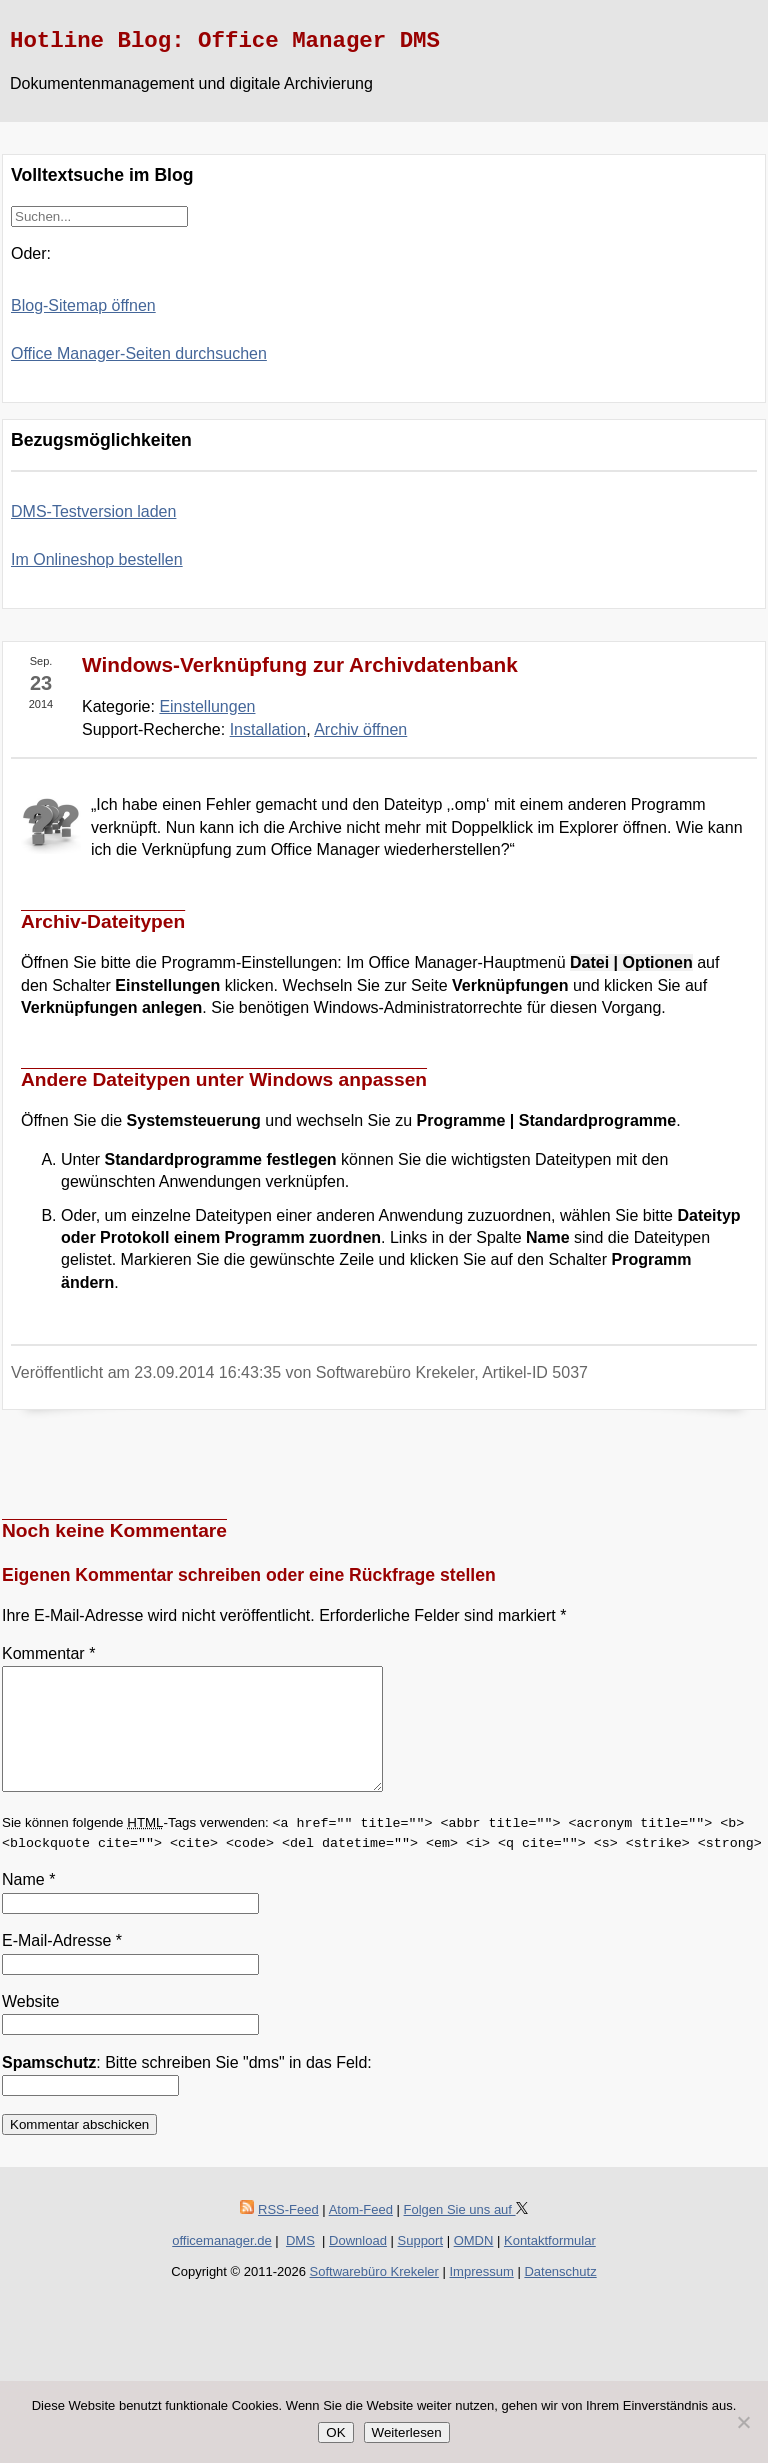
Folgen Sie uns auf (466, 2233)
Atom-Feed (361, 2233)
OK (335, 2432)
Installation (268, 729)
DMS (300, 2264)
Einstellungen (207, 706)
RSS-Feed (288, 2233)
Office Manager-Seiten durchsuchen (139, 353)
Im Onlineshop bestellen (97, 559)
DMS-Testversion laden (93, 511)
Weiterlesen (407, 2432)
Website (31, 2025)
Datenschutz (560, 2295)
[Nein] (743, 2422)
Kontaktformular (550, 2264)
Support (421, 2264)
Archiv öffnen (360, 729)
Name (28, 1903)
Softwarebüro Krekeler (374, 2295)
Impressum (482, 2295)
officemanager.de (222, 2264)
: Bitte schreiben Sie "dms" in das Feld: (187, 2086)
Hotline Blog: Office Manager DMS (225, 41)
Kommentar (48, 1653)
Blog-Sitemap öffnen (83, 305)
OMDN (474, 2264)
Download (358, 2264)
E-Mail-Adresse (62, 1964)
